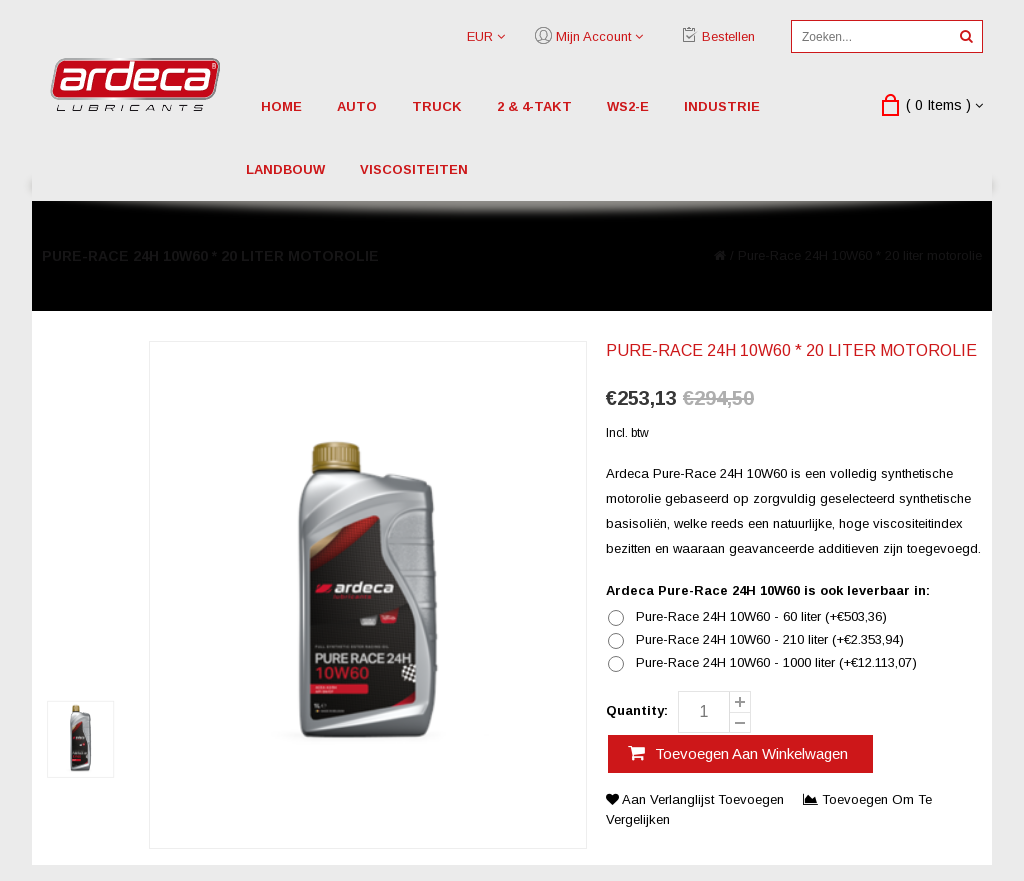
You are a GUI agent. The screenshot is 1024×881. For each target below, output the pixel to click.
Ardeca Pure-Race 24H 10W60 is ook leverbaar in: (768, 590)
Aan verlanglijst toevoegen (697, 799)
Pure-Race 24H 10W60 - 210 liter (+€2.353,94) (770, 640)
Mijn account (593, 36)
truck (437, 106)
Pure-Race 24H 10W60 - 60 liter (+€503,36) (761, 617)
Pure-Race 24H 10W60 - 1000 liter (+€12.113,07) (776, 663)
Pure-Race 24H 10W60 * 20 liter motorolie (860, 255)
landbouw (285, 169)
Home (281, 106)
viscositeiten (414, 169)
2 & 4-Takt (534, 106)
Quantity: (637, 710)
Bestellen (728, 36)
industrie (722, 106)
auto (357, 106)
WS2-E (628, 106)
